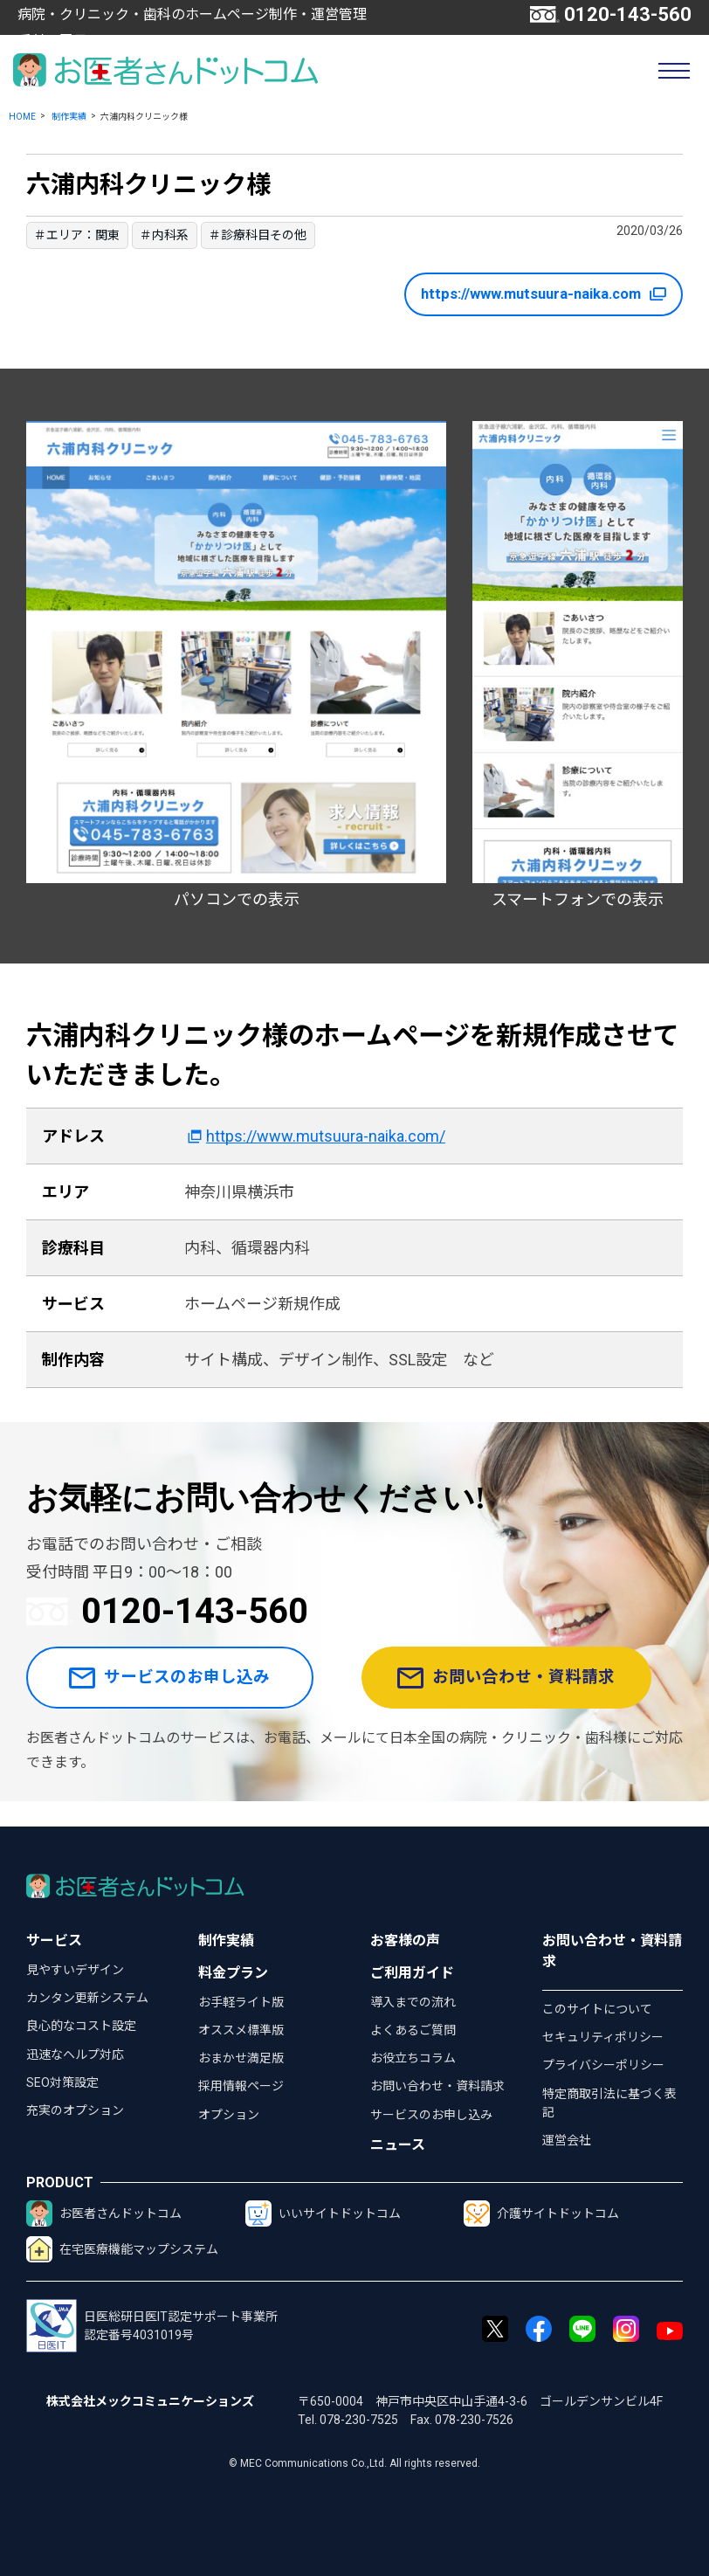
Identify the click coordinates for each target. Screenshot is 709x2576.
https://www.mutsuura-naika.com (530, 294)
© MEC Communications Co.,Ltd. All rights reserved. (354, 2463)
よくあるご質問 (413, 2030)
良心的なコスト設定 (81, 2027)
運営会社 (566, 2140)
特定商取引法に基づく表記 (609, 2103)
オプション (228, 2115)
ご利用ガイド (412, 1973)
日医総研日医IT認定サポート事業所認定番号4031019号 (152, 2325)
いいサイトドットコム (323, 2213)
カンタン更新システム (87, 1998)
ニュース (397, 2145)
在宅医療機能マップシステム (122, 2249)
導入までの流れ (413, 2002)
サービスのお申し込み (181, 1691)
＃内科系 (164, 235)
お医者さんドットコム (104, 2213)
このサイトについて (597, 2009)
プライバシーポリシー (603, 2066)
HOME (22, 116)
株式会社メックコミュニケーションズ (150, 2401)
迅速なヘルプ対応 (75, 2054)
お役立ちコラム (413, 2058)
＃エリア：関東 (77, 235)
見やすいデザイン (75, 1970)
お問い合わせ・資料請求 (522, 1691)
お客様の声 (405, 1940)
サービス (54, 1940)
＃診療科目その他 (257, 235)
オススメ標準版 (241, 2030)
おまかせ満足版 (241, 2058)
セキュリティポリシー (603, 2037)
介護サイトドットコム (541, 2213)
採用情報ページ (241, 2086)
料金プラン (233, 1973)
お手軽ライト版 (241, 2002)
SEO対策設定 (62, 2082)
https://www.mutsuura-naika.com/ (325, 1136)
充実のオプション (75, 2110)
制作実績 (69, 116)
